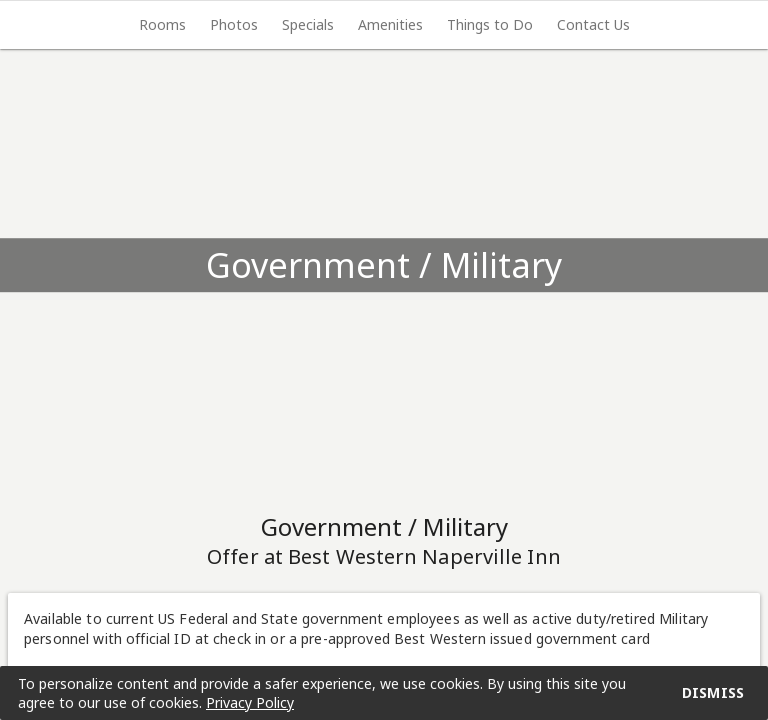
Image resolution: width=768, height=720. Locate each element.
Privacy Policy (250, 702)
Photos (234, 24)
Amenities (390, 24)
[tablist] (384, 25)
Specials (308, 24)
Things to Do (490, 24)
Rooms (162, 24)
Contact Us (593, 24)
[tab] (162, 25)
